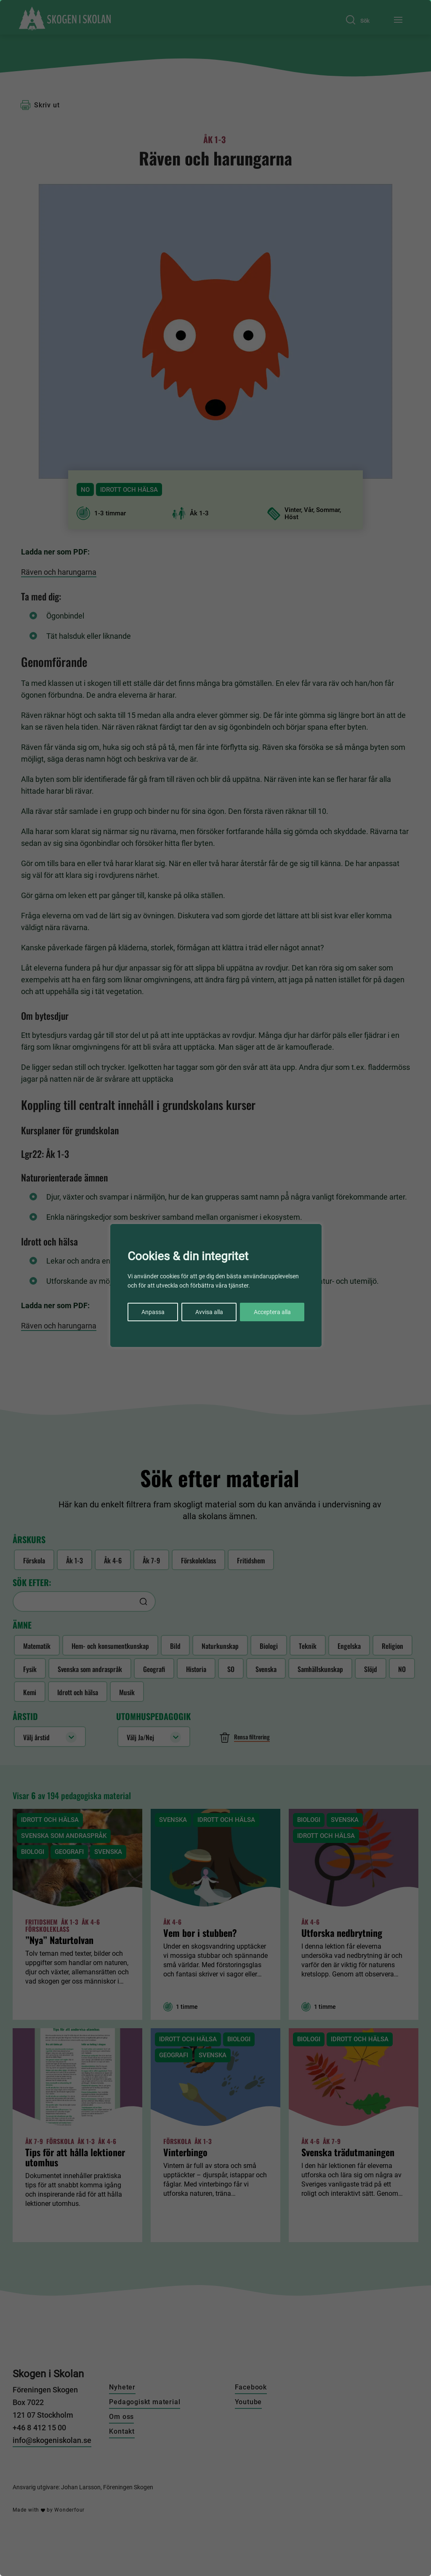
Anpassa (153, 1312)
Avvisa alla (209, 1312)
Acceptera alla (272, 1312)
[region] (215, 1288)
